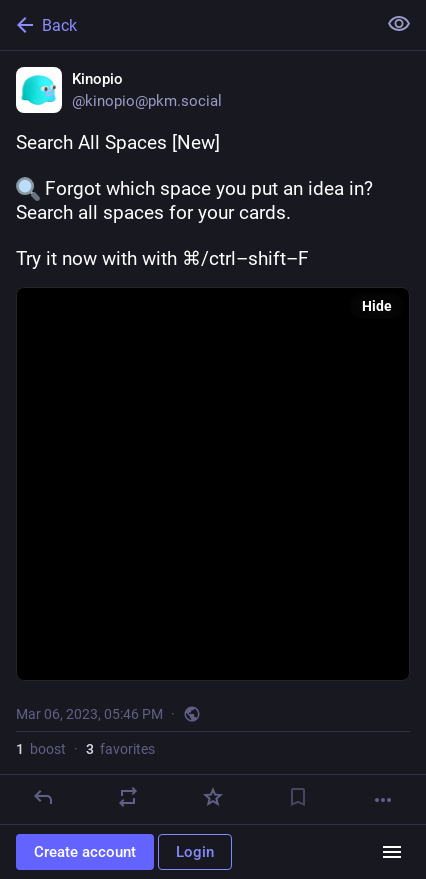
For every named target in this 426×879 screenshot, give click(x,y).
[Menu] (392, 852)
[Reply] (43, 797)
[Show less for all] (399, 24)
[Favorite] (213, 797)
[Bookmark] (298, 797)
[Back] (186, 25)
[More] (383, 800)
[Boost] (128, 797)
